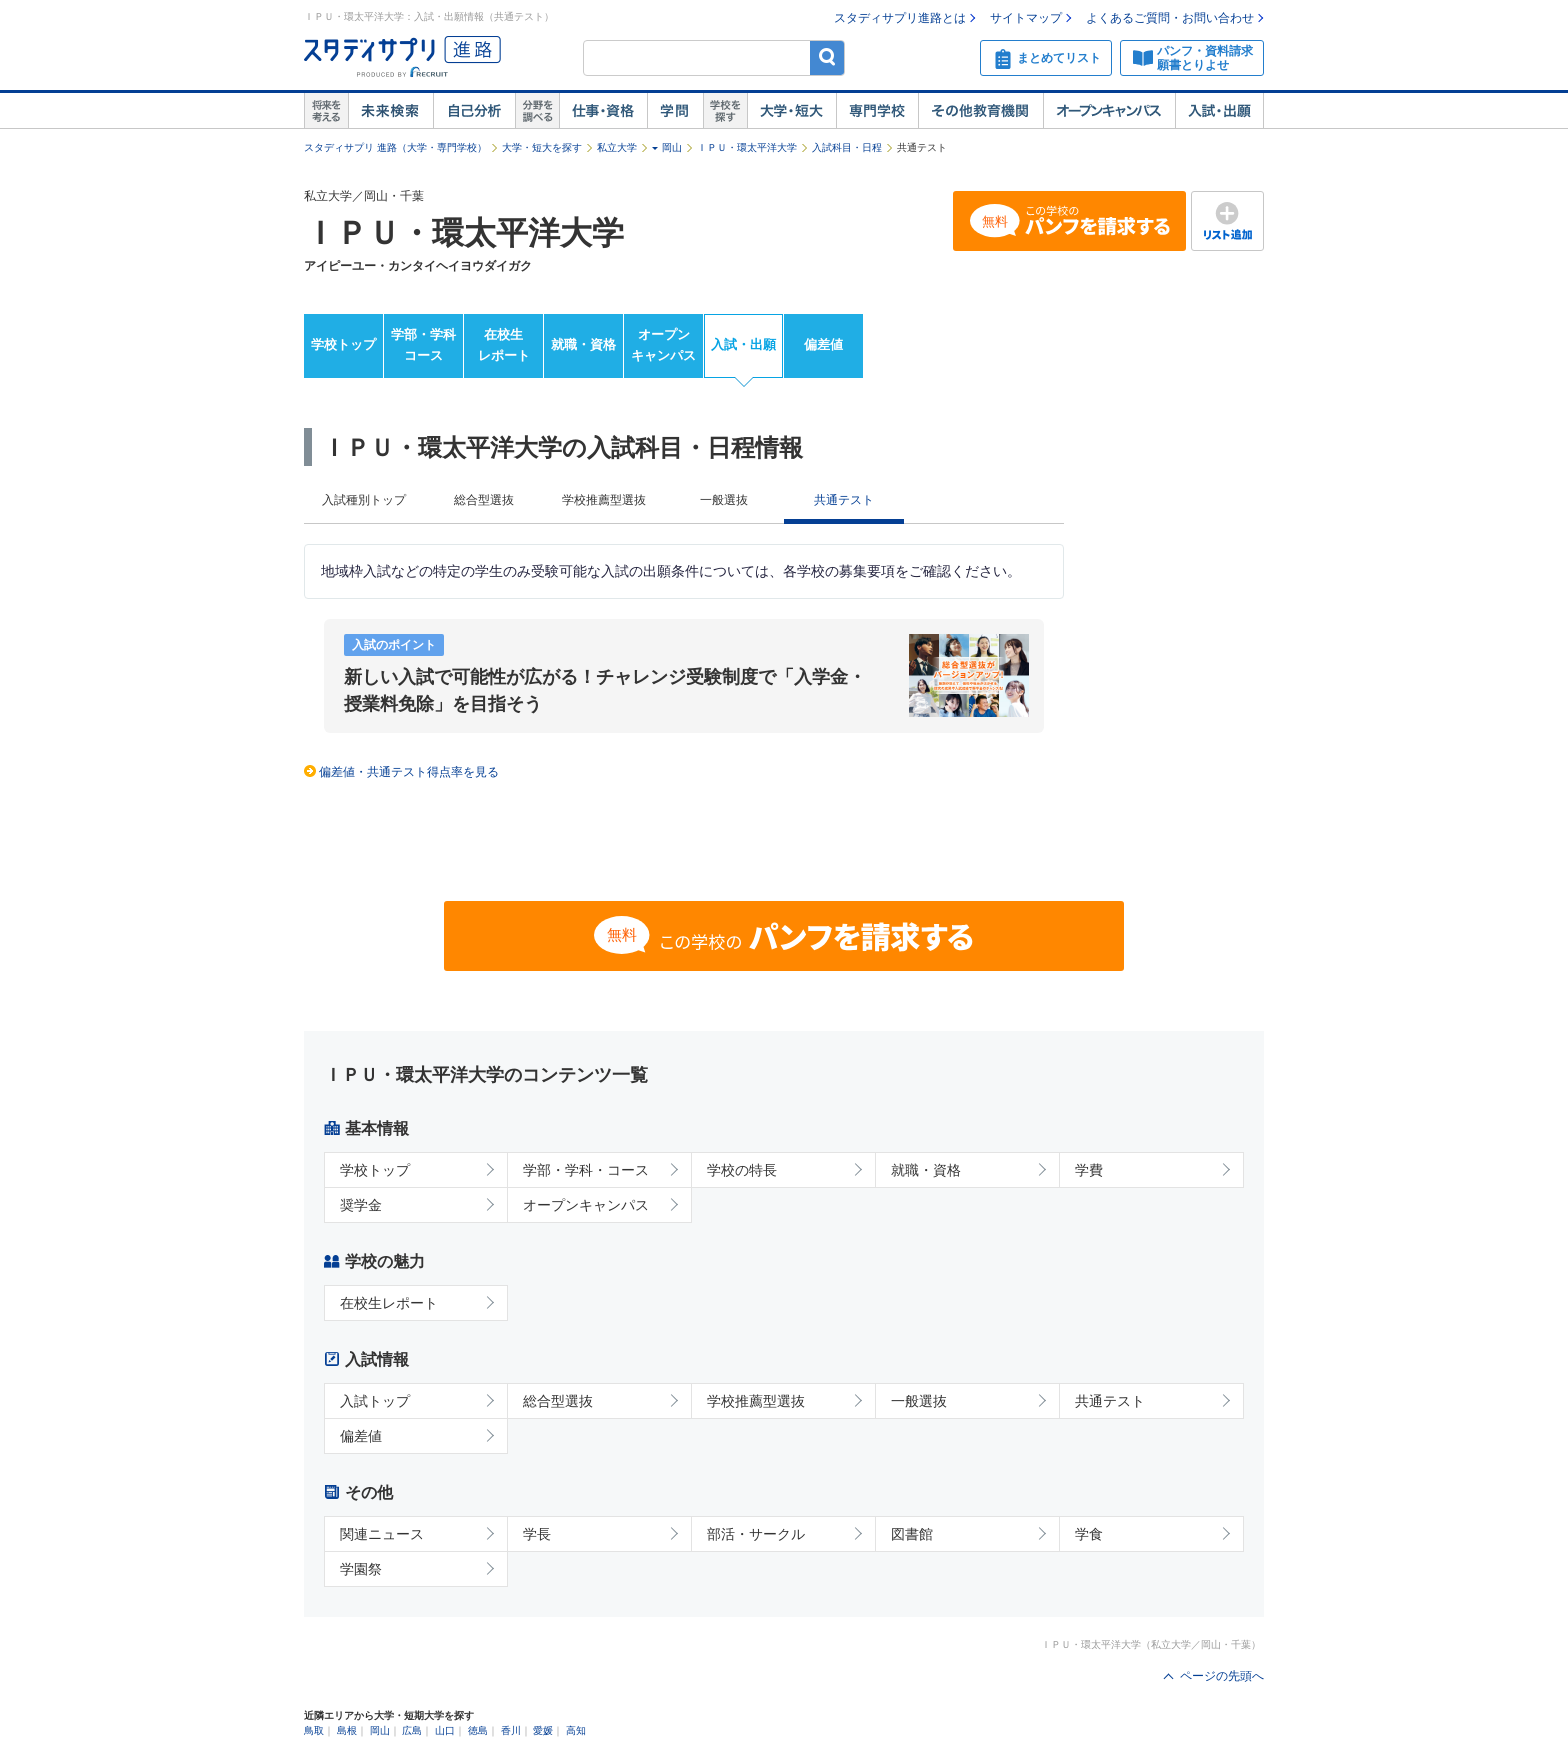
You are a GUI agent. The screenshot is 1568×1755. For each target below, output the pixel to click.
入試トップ (375, 1401)
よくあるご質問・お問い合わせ (1170, 18)
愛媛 (543, 1730)
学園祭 (361, 1569)
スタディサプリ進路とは (900, 18)
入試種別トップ (364, 500)
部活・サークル (756, 1534)
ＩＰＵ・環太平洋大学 (747, 147)
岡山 (672, 147)
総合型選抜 (484, 500)
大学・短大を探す (542, 147)
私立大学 (617, 147)
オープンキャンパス (1109, 111)
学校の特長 (742, 1170)
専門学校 (877, 111)
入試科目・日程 (847, 147)
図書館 (912, 1534)
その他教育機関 (980, 111)
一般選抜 (724, 500)
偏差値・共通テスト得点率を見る (409, 772)
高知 (576, 1730)
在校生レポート (504, 345)
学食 (1089, 1534)
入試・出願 (1219, 111)
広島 (412, 1730)
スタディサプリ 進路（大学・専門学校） (395, 147)
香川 (511, 1730)
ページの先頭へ (1222, 1676)
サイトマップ (1026, 18)
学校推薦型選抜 (604, 500)
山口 (445, 1730)
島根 (347, 1730)
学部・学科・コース (586, 1170)
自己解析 (474, 111)
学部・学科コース (423, 345)
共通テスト (1110, 1401)
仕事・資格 (603, 111)
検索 (827, 57)
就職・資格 (583, 344)
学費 (1089, 1170)
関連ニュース (382, 1534)
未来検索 (390, 111)
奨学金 (361, 1205)
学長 (537, 1534)
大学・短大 (791, 111)
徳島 (478, 1730)
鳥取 (314, 1730)
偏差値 (823, 344)
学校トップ (343, 344)
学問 (675, 111)
